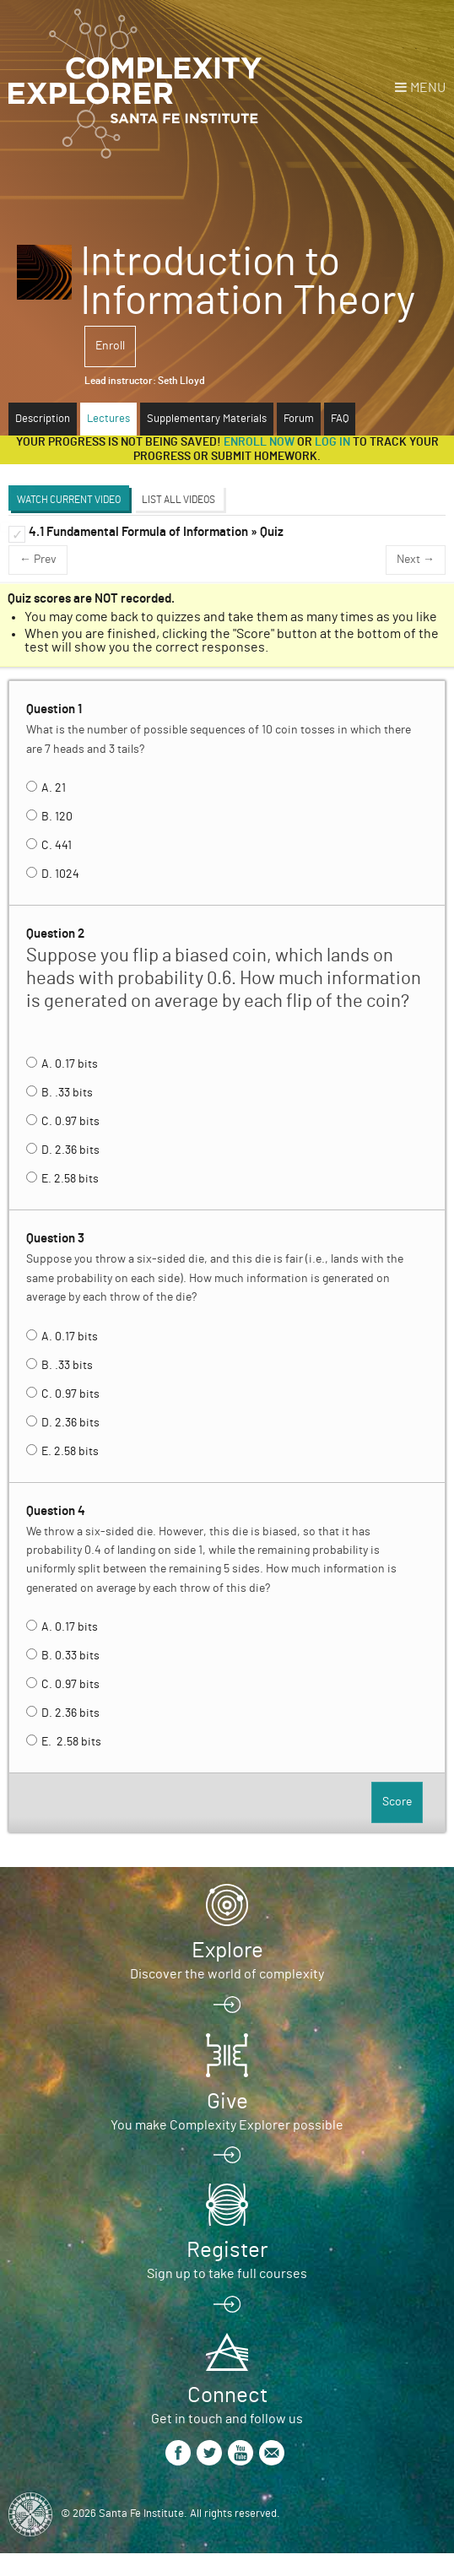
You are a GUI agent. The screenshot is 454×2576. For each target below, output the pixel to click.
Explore (227, 1951)
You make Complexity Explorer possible (227, 2125)
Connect (227, 2395)
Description (42, 419)
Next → (416, 560)
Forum (299, 419)
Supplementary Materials (207, 419)
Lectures (108, 419)
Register (227, 2250)
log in (332, 442)
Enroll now (259, 442)
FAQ (340, 419)
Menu (428, 88)
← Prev (38, 560)
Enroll (110, 346)
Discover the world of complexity (227, 1974)
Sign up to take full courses (227, 2274)
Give (227, 2102)
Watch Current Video (69, 500)
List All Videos (178, 500)
